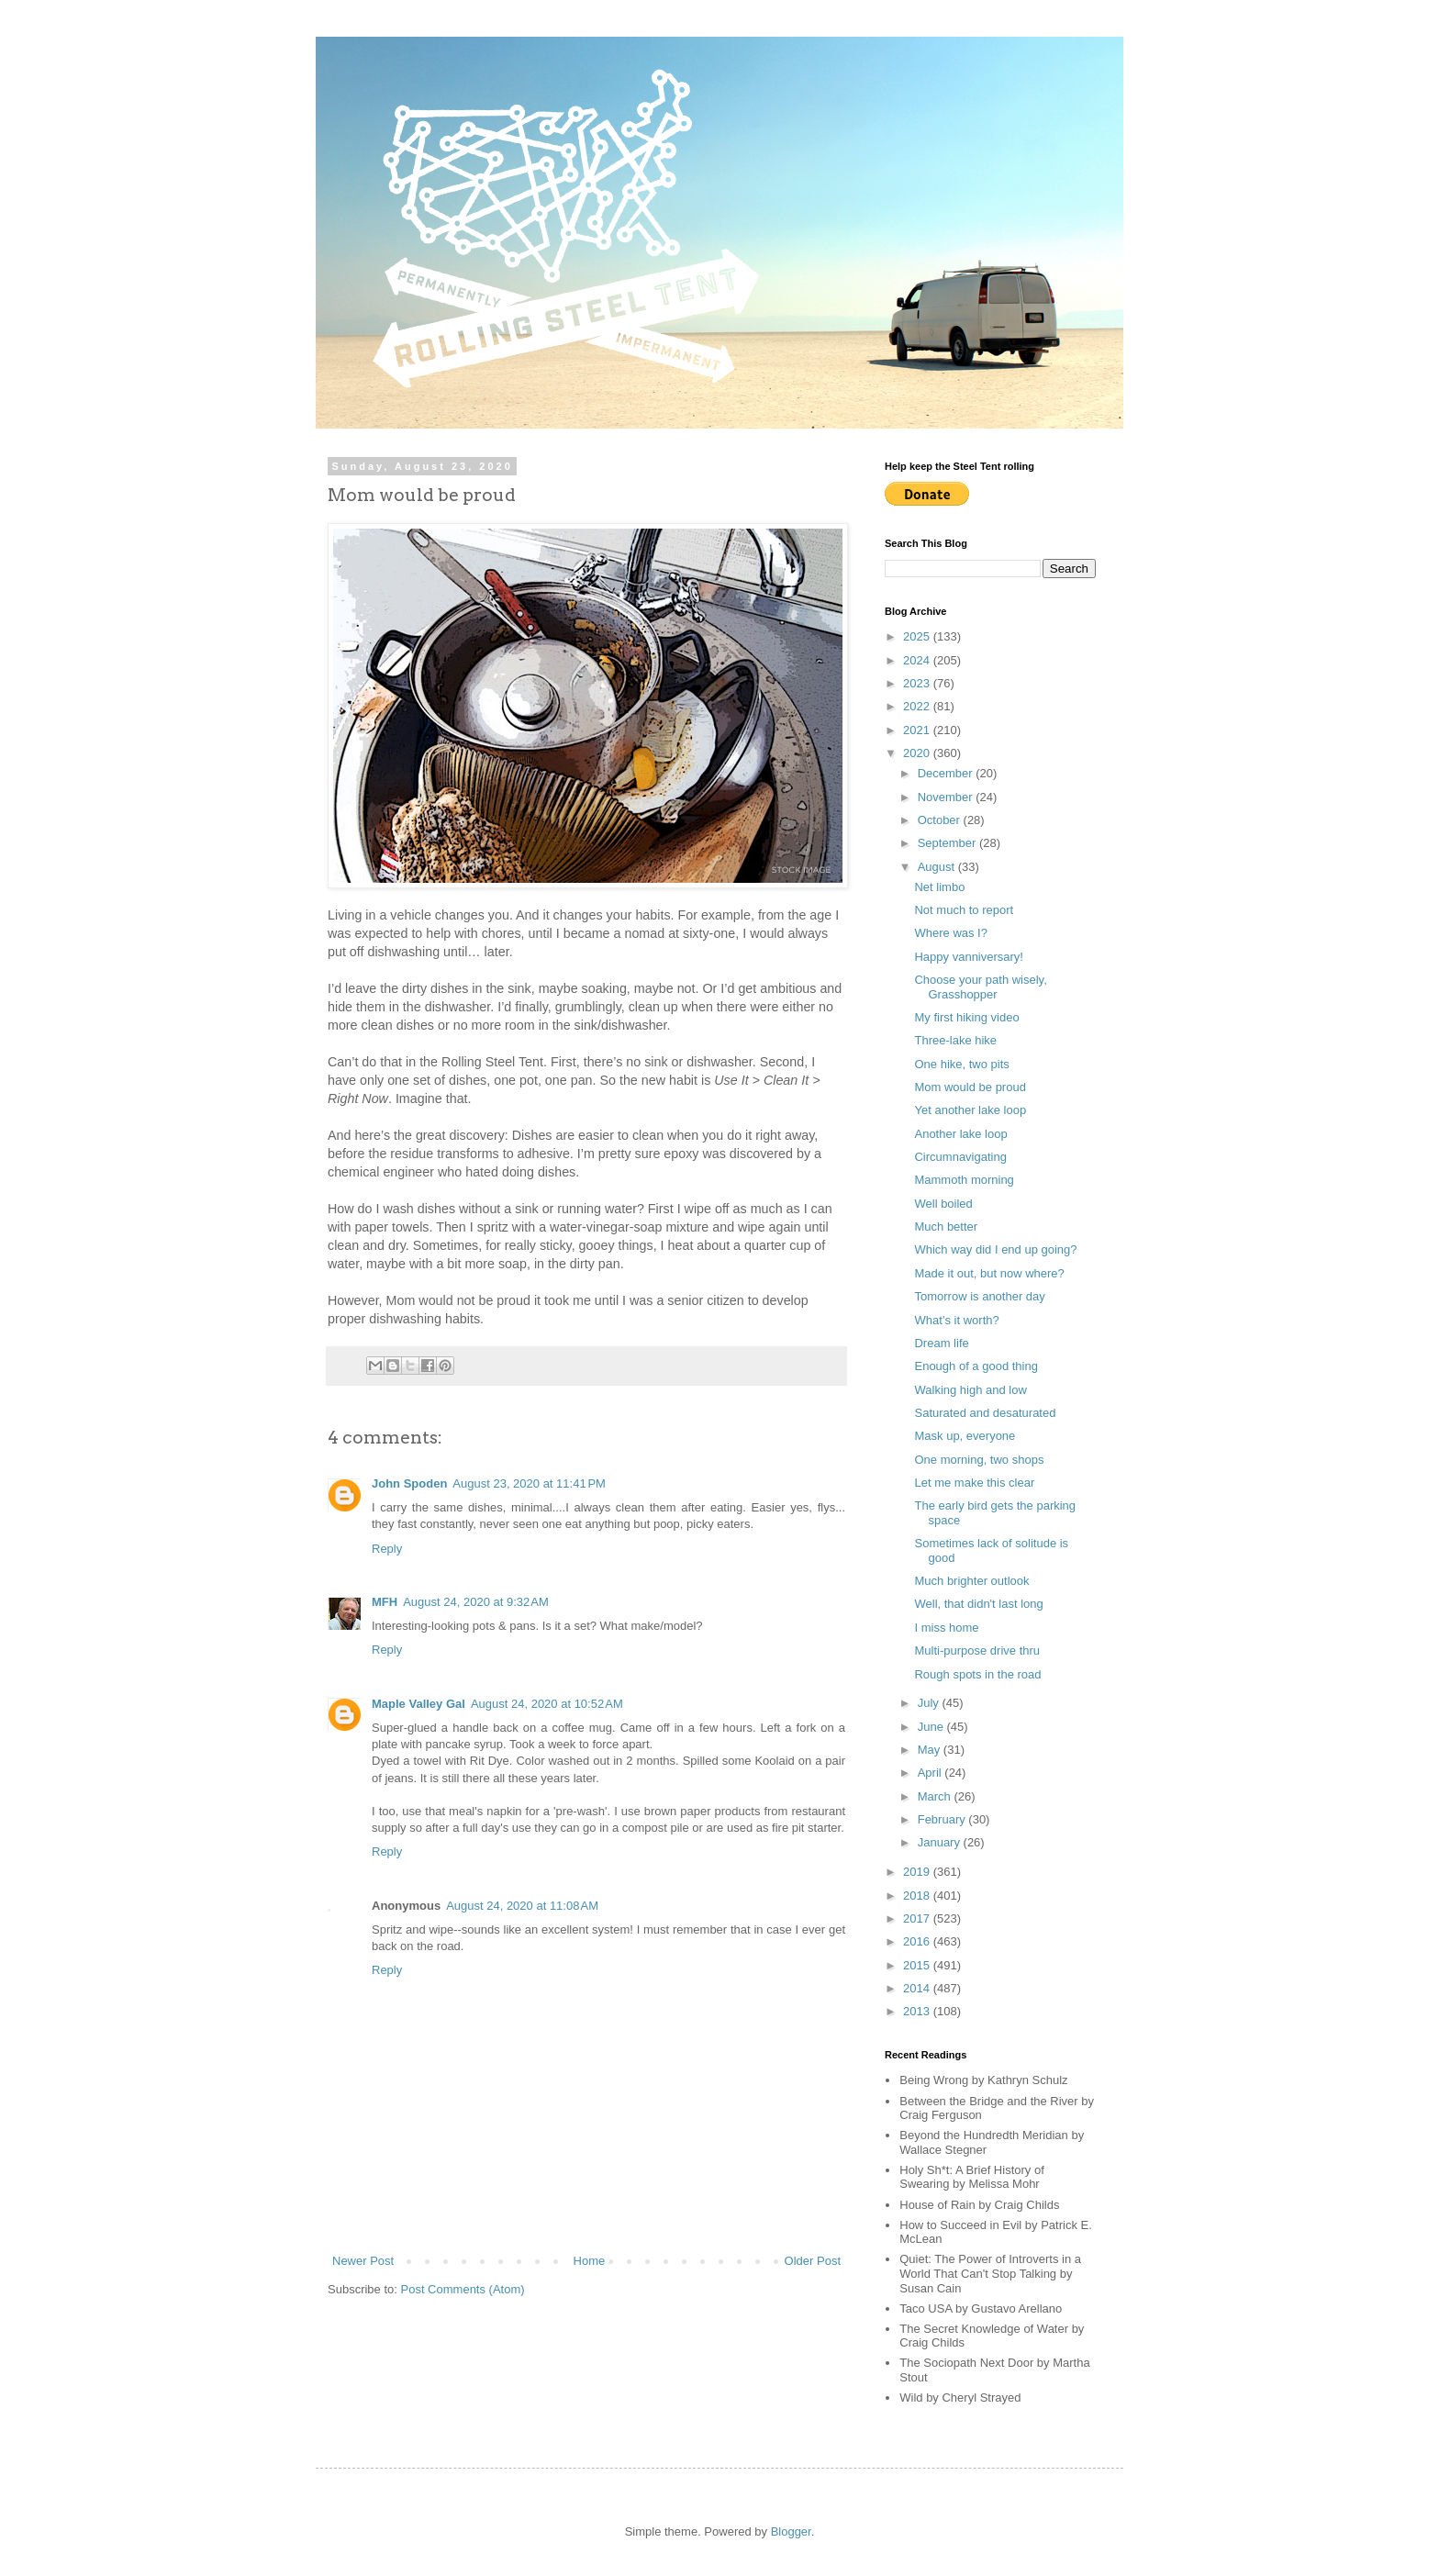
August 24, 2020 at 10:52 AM (547, 1704)
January (941, 1842)
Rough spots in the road (977, 1674)
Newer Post (363, 2261)
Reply (387, 1549)
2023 (918, 683)
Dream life (941, 1343)
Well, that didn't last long (978, 1604)
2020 (918, 753)
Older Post (813, 2261)
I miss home (946, 1627)
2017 (918, 1918)
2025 (918, 636)
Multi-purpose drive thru (977, 1650)
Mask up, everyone (964, 1436)
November (947, 797)
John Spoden (409, 1483)
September (948, 843)
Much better (945, 1226)
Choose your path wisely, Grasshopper (980, 987)
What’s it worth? (956, 1320)
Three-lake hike (955, 1040)
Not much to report (963, 910)
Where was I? (950, 933)
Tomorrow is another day (979, 1296)
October (941, 820)
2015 (918, 1965)
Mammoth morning (963, 1180)
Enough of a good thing (975, 1366)
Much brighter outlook (971, 1581)
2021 (918, 730)
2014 (918, 1988)
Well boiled (943, 1203)
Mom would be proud (969, 1087)
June (932, 1727)
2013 (918, 2011)
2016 (918, 1941)
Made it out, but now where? (989, 1273)
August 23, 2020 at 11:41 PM (529, 1483)
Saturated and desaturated (984, 1413)
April (931, 1772)
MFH (384, 1602)
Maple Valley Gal (418, 1704)
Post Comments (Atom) (463, 2289)
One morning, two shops (978, 1459)
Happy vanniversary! (968, 957)
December (947, 773)
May (930, 1749)
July (930, 1703)
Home (590, 2261)
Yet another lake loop (970, 1110)
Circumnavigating (960, 1157)
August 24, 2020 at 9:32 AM (476, 1602)
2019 (918, 1872)
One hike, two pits (961, 1064)
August (938, 867)
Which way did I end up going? (995, 1249)
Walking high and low (970, 1390)
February (943, 1819)
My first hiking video (966, 1017)
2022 (918, 706)
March (936, 1796)
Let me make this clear (974, 1482)
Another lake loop (960, 1134)
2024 (918, 660)
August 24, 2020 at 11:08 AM (522, 1905)
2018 (918, 1895)
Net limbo (939, 887)
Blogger (791, 2531)
